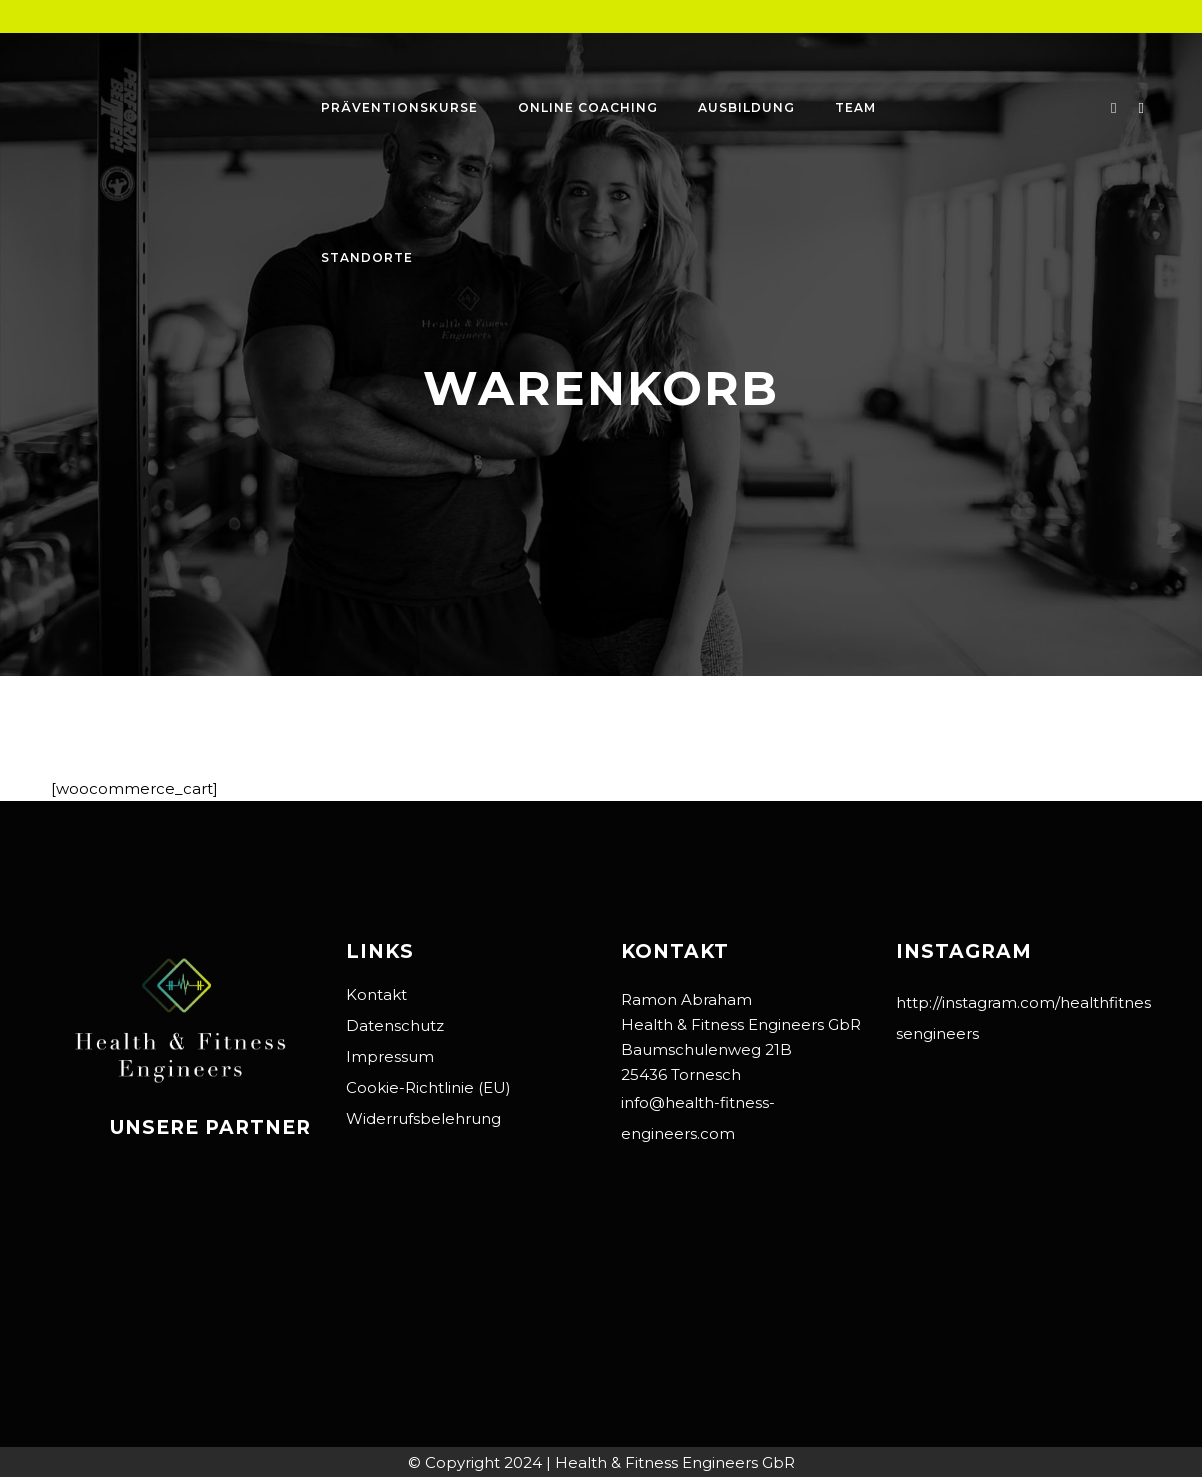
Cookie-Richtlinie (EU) (428, 1087)
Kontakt (376, 994)
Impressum (390, 1056)
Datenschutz (395, 1025)
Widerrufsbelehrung (423, 1118)
